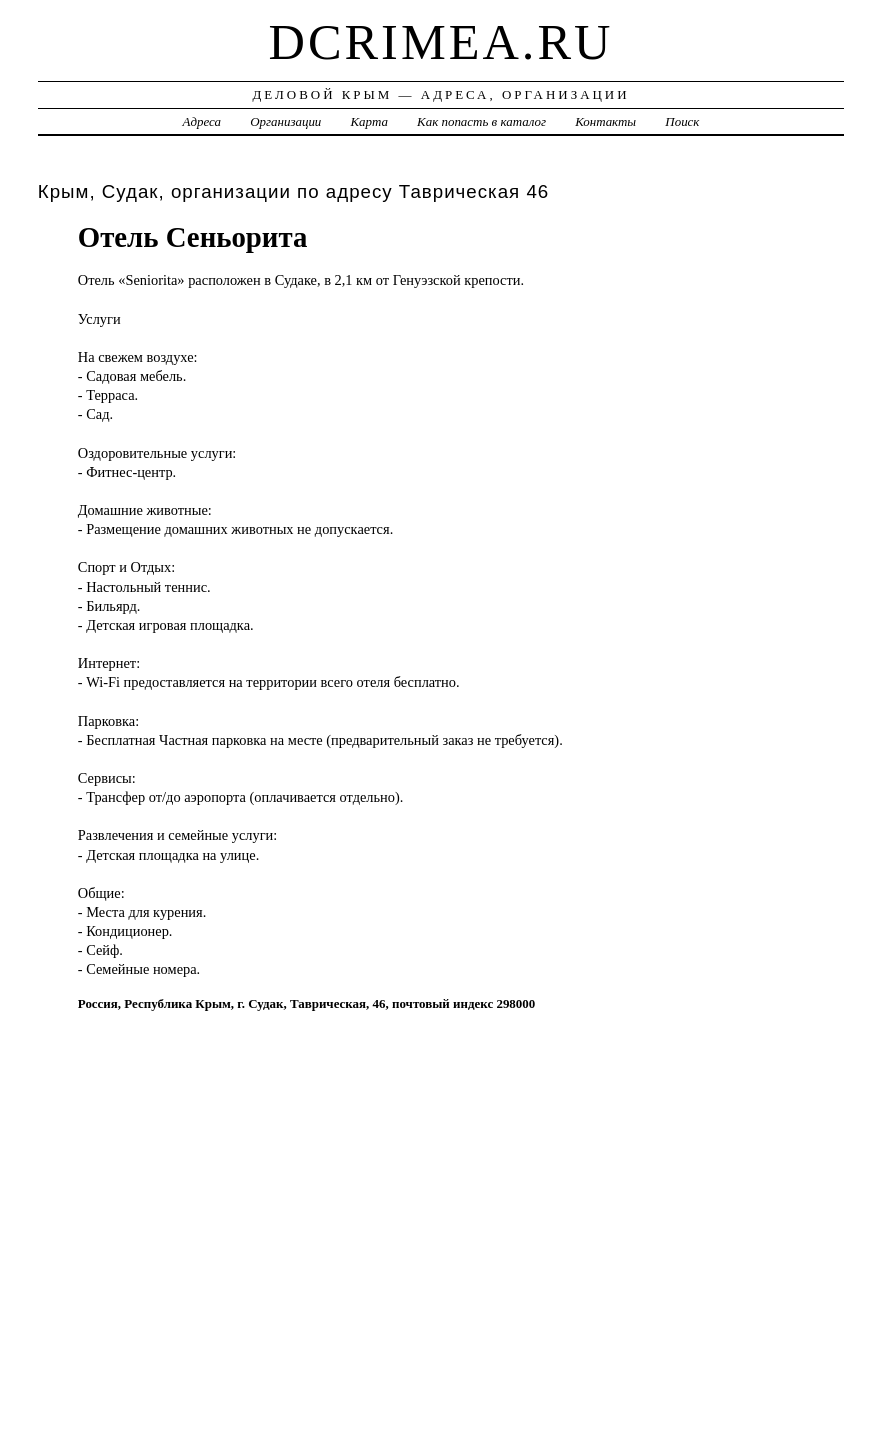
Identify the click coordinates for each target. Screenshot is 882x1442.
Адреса (202, 121)
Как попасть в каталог (481, 121)
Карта (369, 121)
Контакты (605, 121)
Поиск (682, 121)
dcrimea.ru (441, 42)
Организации (285, 121)
